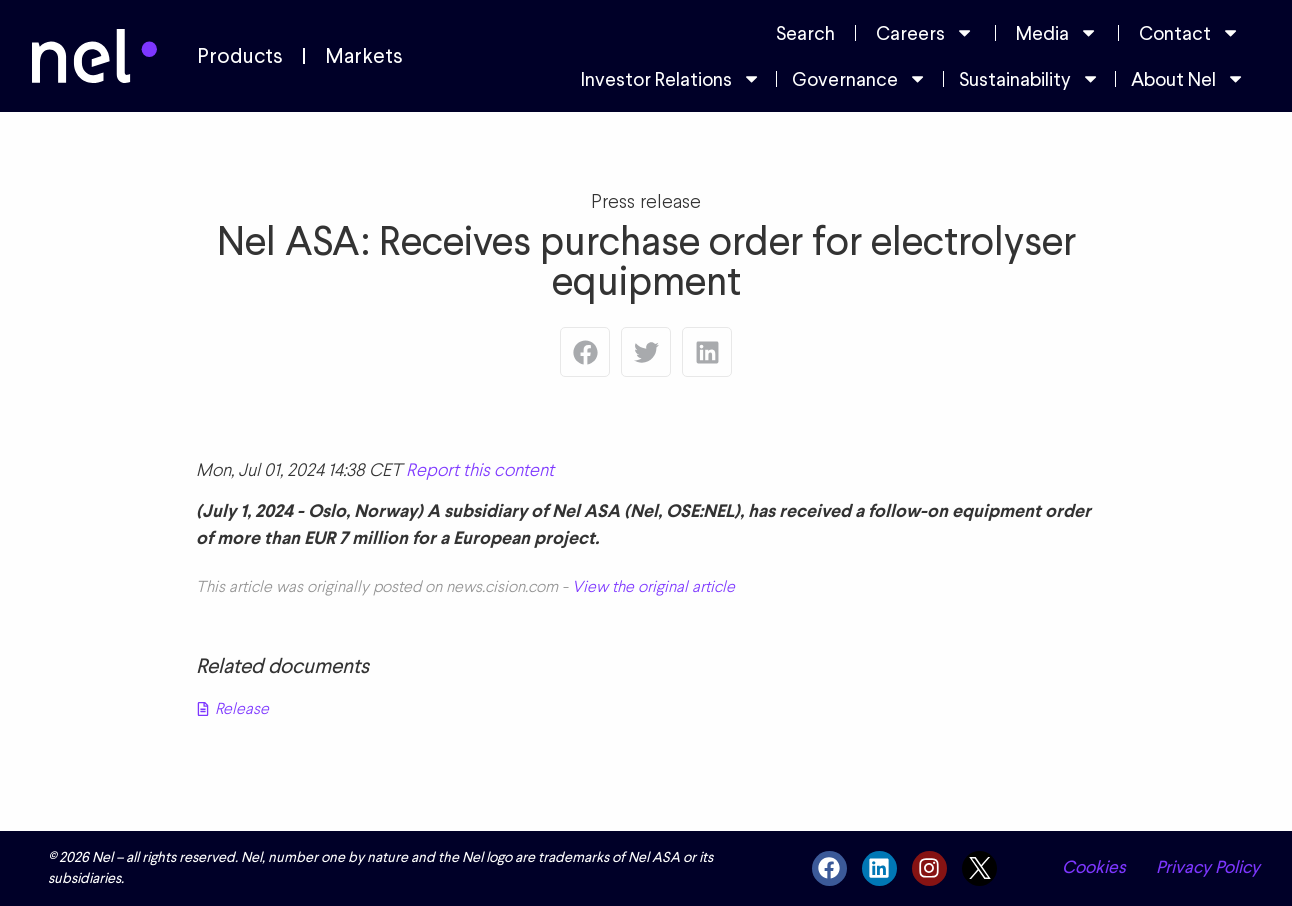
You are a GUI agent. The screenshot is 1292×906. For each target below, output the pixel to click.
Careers (925, 32)
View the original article (653, 586)
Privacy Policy (1208, 867)
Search (805, 33)
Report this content (480, 469)
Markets (364, 56)
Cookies (1094, 867)
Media (1057, 32)
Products (240, 56)
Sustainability (1029, 78)
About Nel (1188, 78)
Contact (1189, 32)
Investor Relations (671, 78)
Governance (859, 78)
